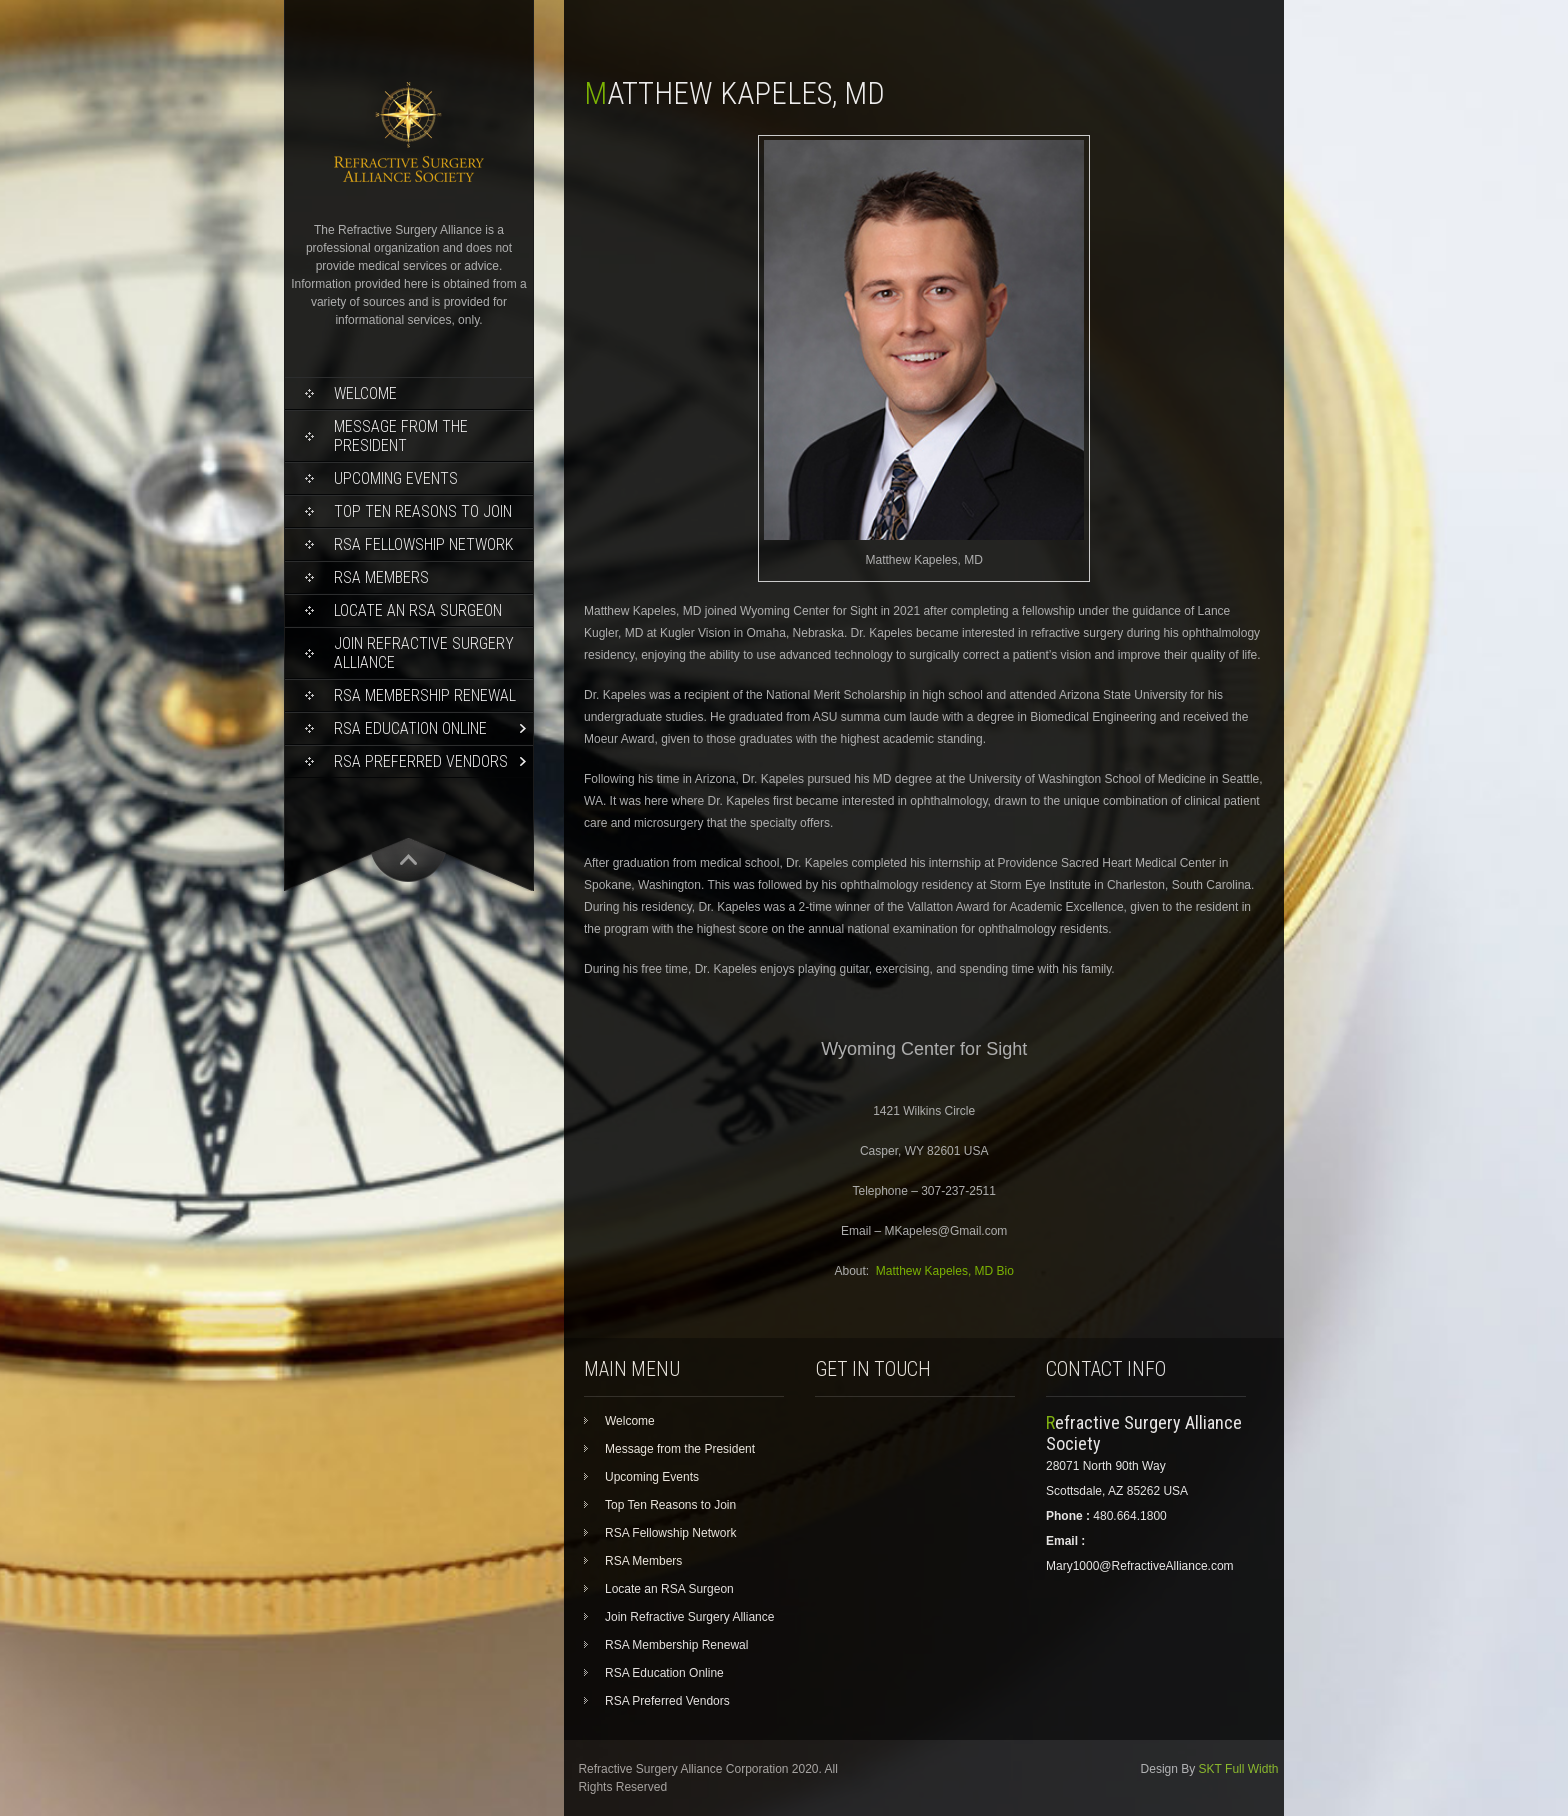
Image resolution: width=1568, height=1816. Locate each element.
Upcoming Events (396, 478)
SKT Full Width (1239, 1769)
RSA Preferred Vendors (421, 761)
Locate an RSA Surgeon (418, 610)
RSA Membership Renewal (425, 695)
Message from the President (401, 436)
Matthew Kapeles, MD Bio (945, 1271)
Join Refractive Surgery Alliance (424, 653)
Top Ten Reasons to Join (423, 511)
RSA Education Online (410, 728)
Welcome (365, 393)
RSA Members (381, 577)
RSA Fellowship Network (423, 544)
